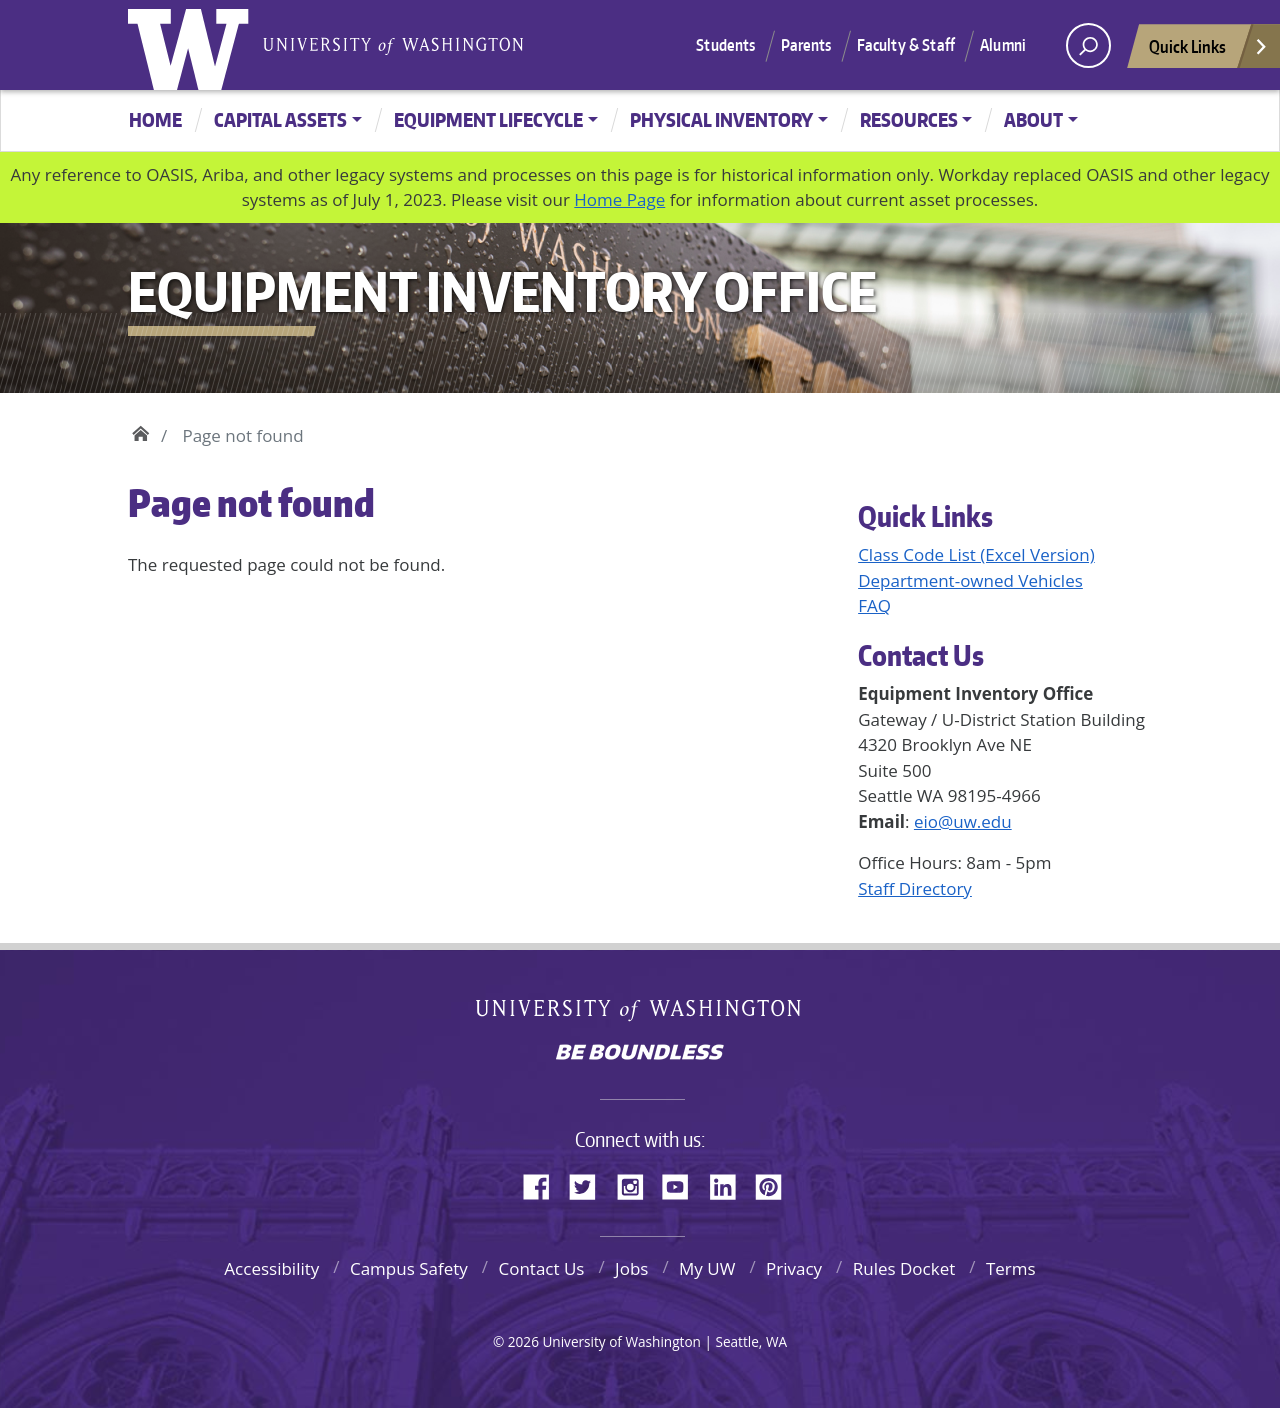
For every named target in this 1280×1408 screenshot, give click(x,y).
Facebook (544, 1184)
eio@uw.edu (963, 821)
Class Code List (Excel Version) (976, 554)
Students (725, 45)
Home (155, 119)
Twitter (590, 1184)
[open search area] (1088, 45)
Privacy (794, 1268)
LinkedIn (730, 1184)
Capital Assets (280, 119)
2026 (523, 1341)
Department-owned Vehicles (970, 580)
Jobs (631, 1268)
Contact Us (541, 1268)
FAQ (874, 605)
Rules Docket (904, 1268)
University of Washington (193, 45)
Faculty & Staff (906, 45)
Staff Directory (915, 888)
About (1033, 119)
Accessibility (271, 1268)
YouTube (683, 1184)
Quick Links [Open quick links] (1209, 51)
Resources (909, 119)
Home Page (619, 199)
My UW (707, 1268)
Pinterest (776, 1184)
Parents (806, 45)
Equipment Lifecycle (488, 119)
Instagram (637, 1184)
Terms (1011, 1268)
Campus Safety (409, 1268)
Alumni (1003, 45)
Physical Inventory (721, 119)
